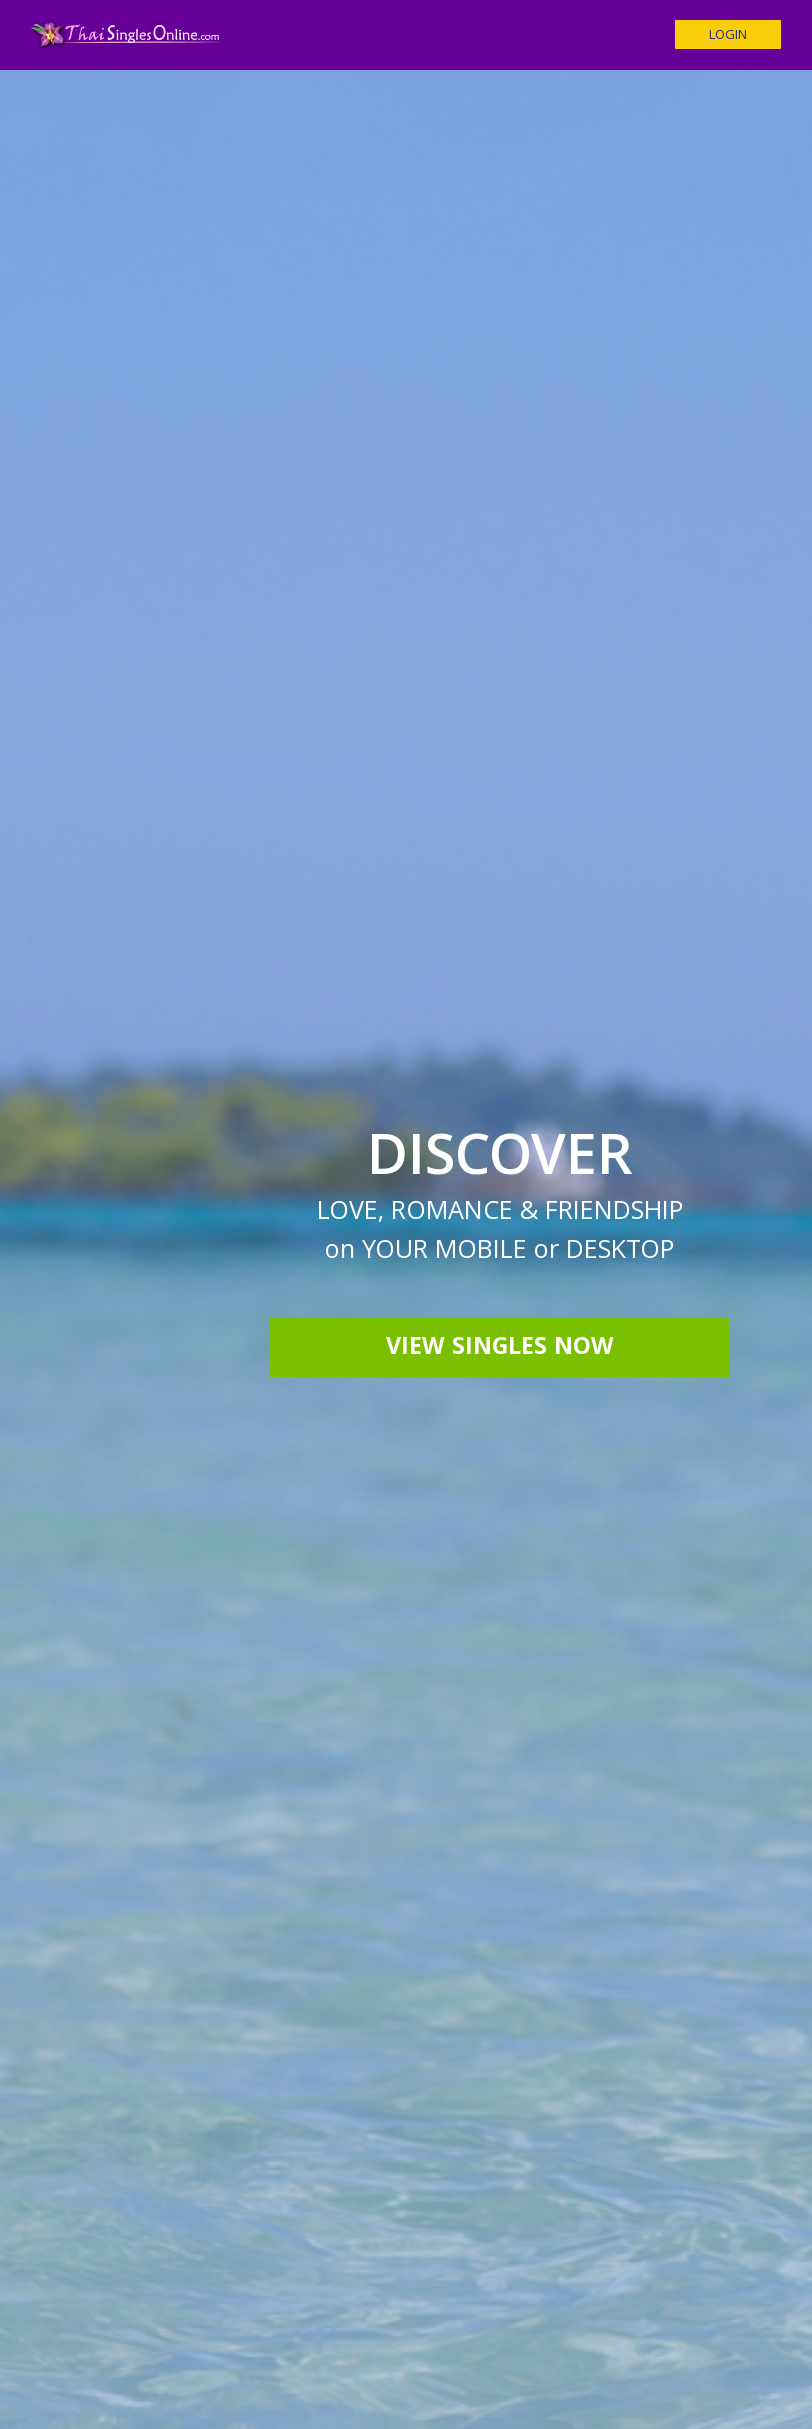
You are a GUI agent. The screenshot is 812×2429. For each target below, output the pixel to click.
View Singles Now (500, 1349)
